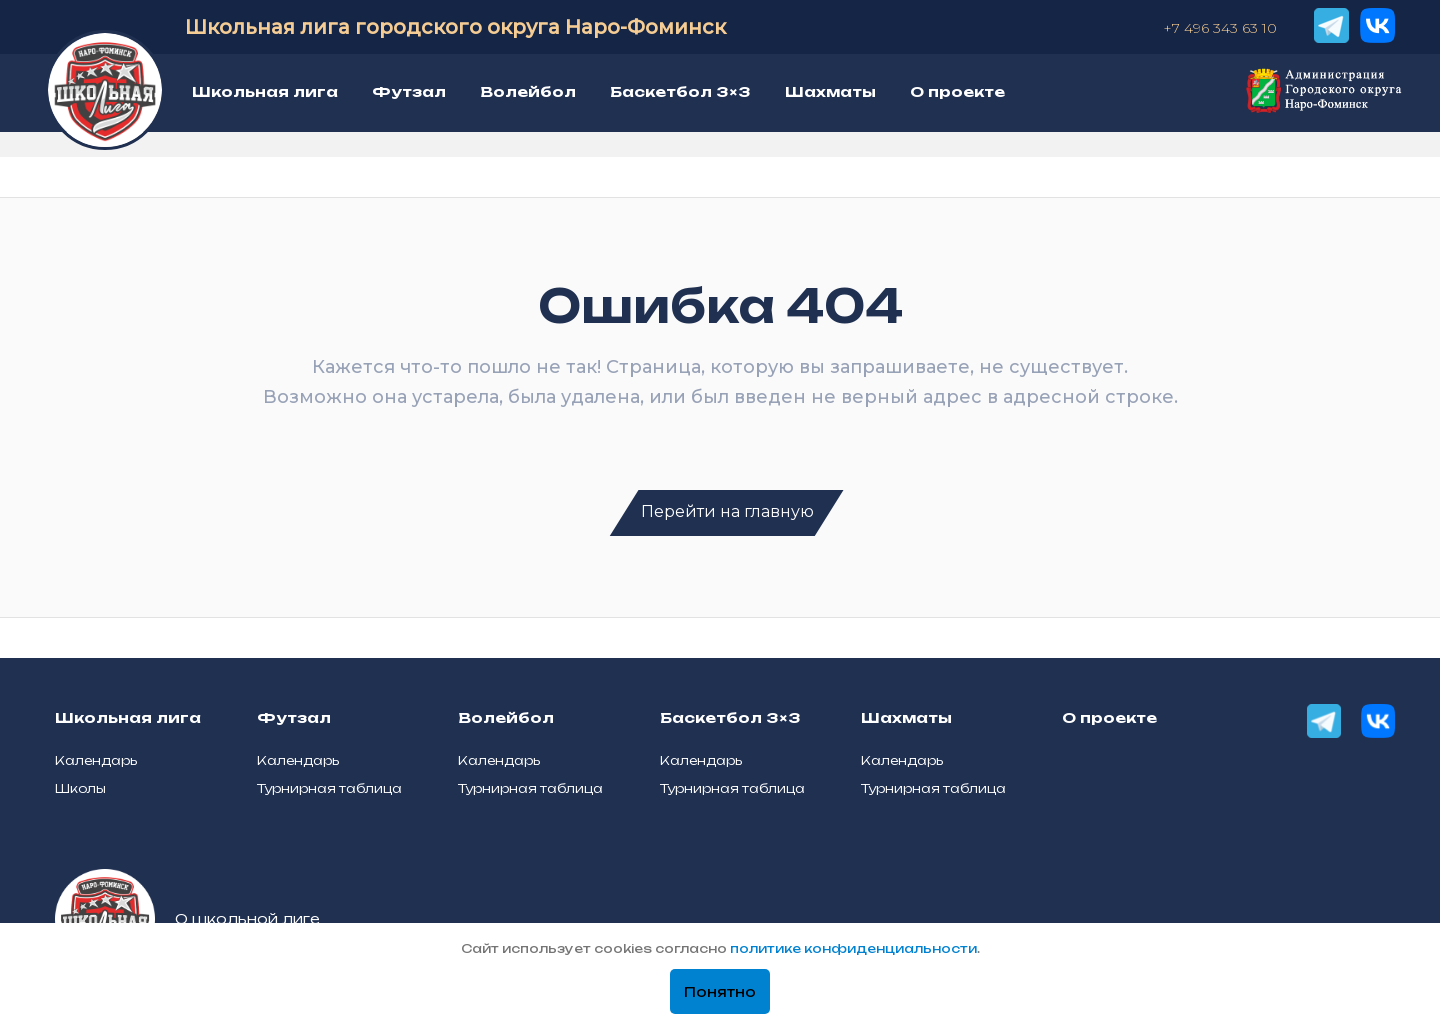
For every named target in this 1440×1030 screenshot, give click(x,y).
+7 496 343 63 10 (1220, 28)
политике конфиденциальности (853, 948)
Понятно (720, 992)
